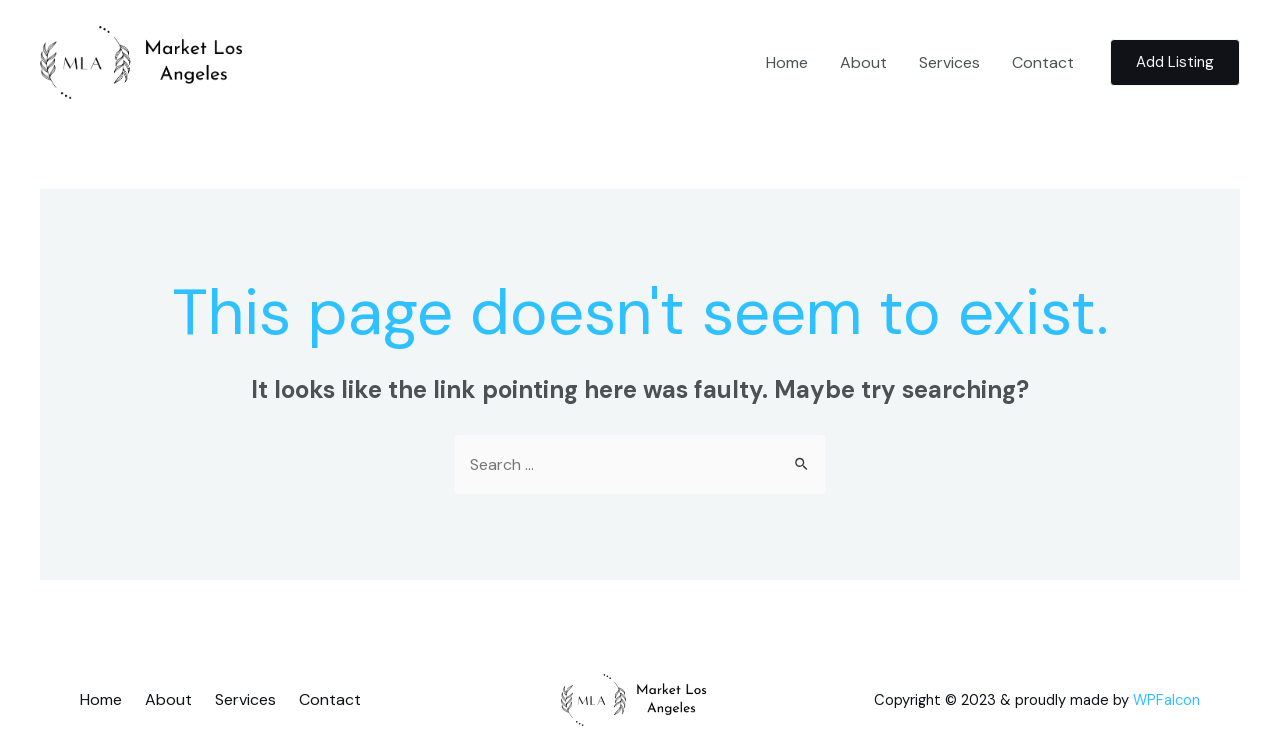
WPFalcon (1166, 700)
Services (949, 62)
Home (787, 62)
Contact (1043, 62)
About (863, 62)
